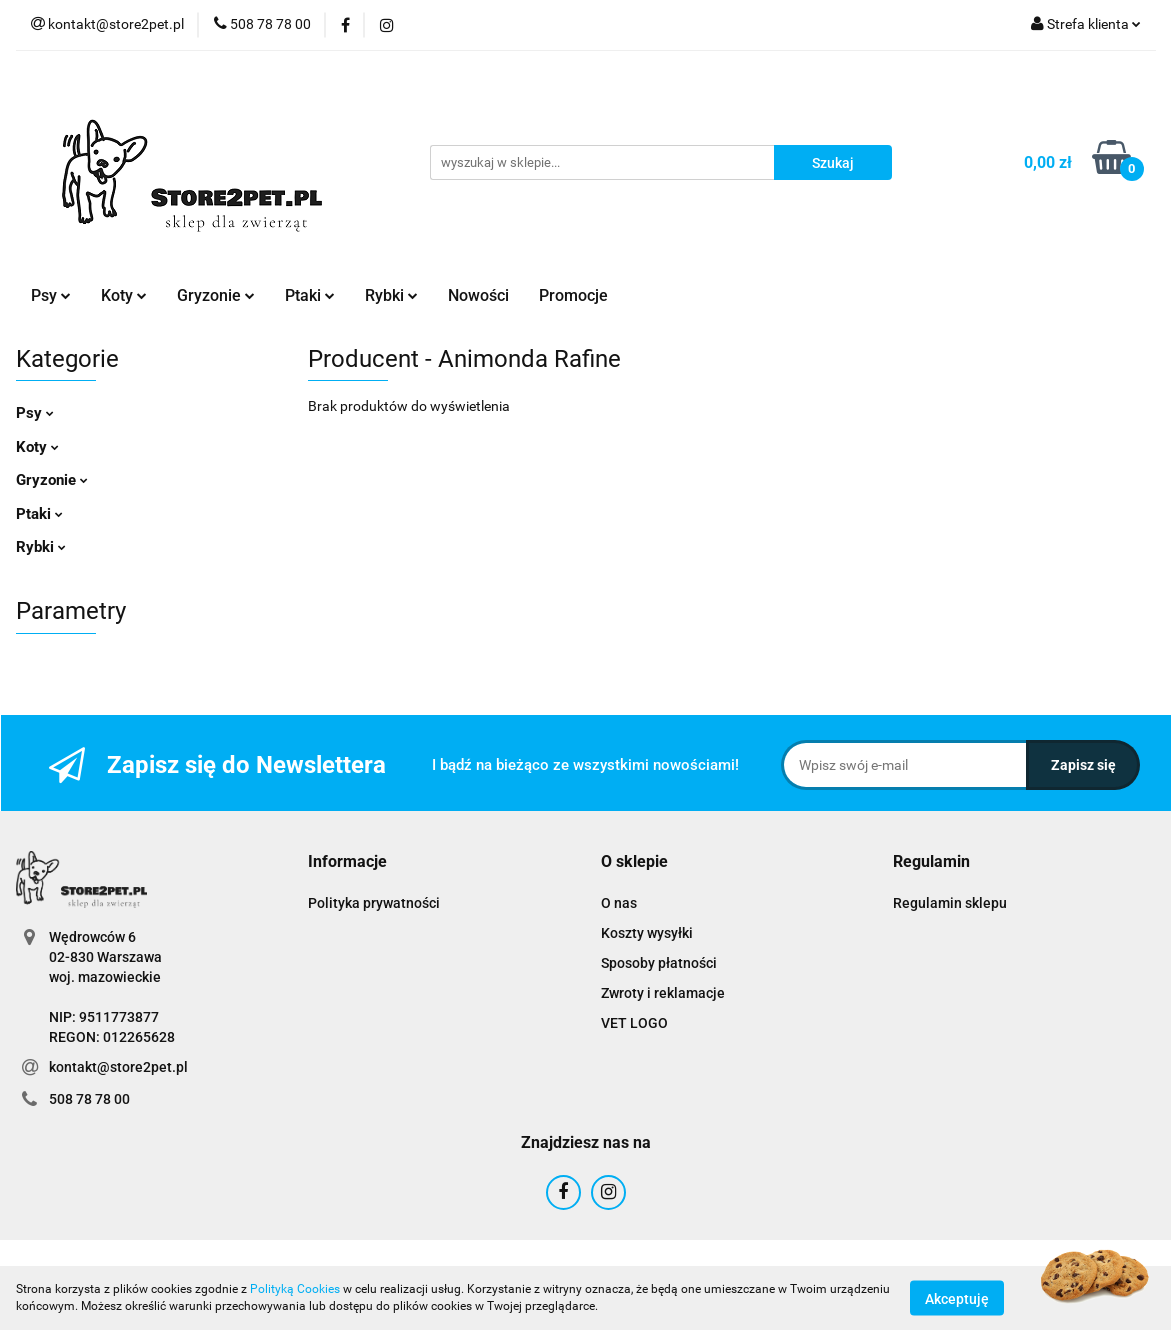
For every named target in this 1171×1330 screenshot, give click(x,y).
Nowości (478, 295)
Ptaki (310, 295)
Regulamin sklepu (950, 903)
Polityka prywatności (374, 903)
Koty (124, 295)
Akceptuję (957, 1298)
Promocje (573, 295)
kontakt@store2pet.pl (118, 1067)
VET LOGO (634, 1023)
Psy (51, 295)
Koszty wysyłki (647, 933)
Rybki (391, 295)
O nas (619, 903)
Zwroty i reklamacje (663, 993)
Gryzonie (216, 295)
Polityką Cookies (295, 1289)
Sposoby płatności (659, 963)
